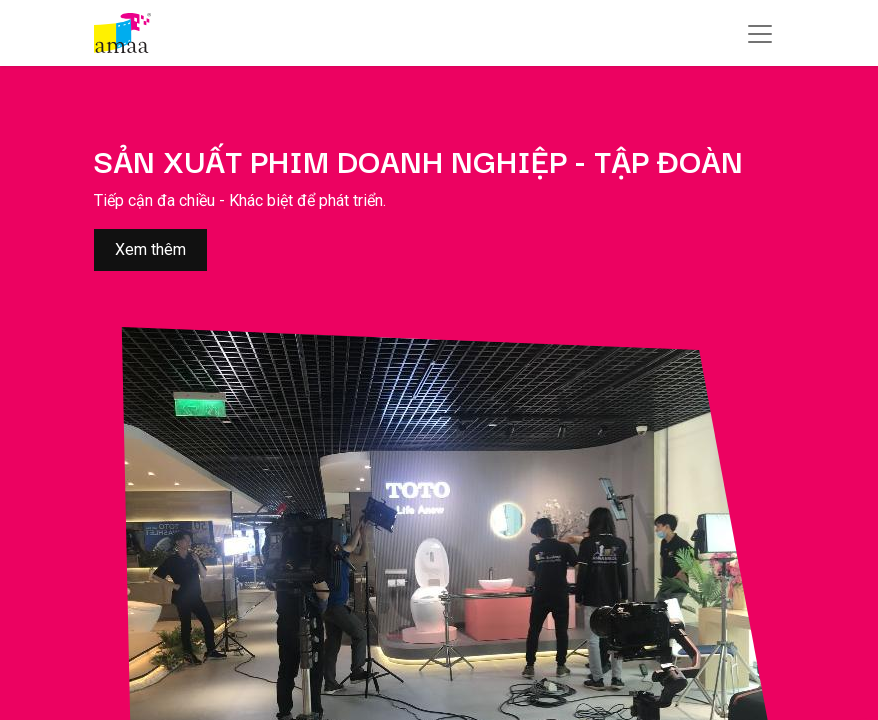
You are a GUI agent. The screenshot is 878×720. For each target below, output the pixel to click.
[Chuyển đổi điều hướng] (760, 33)
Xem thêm (150, 249)
